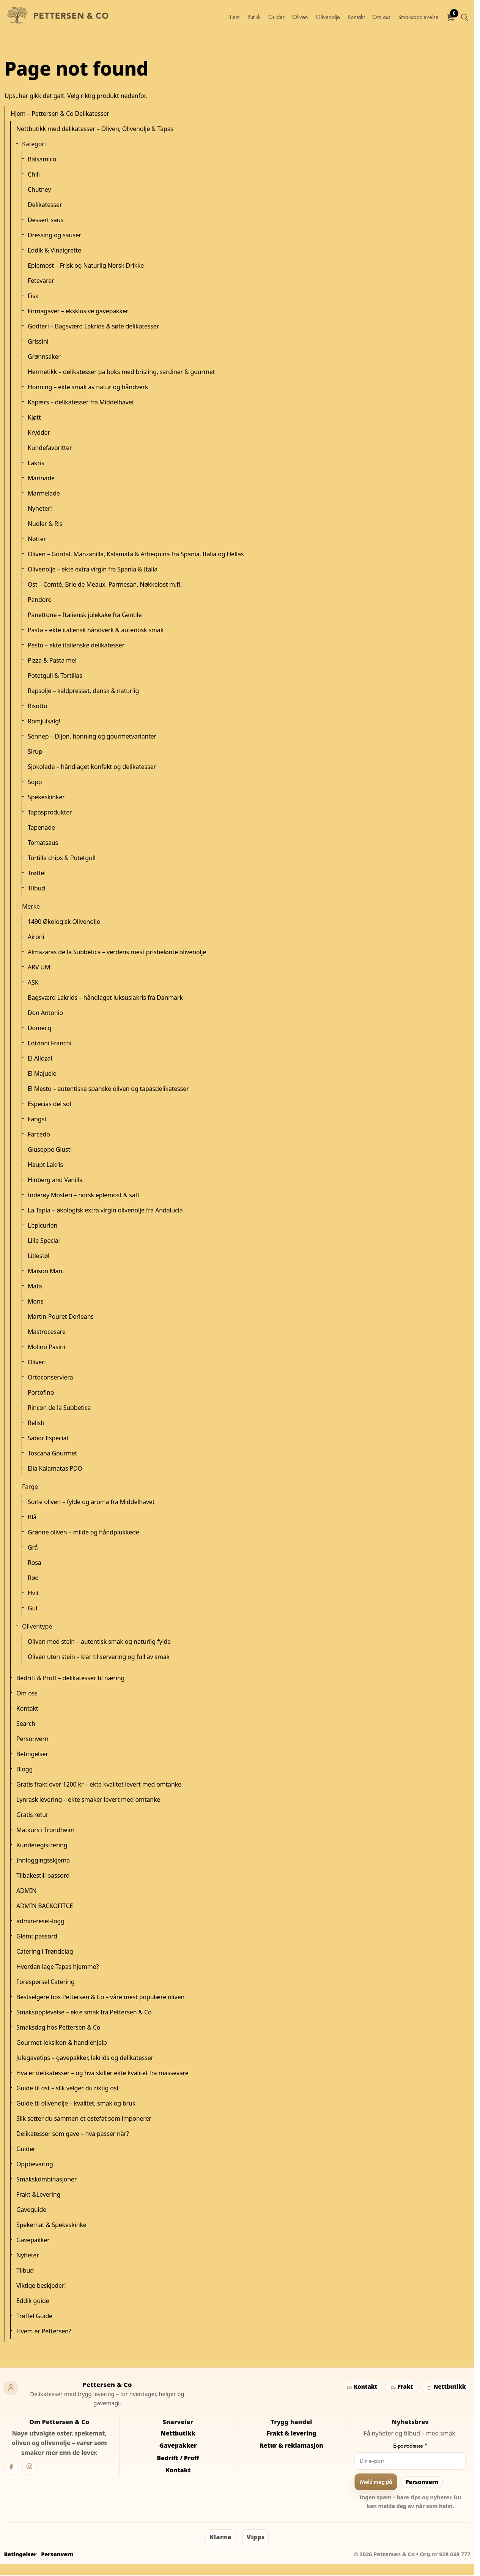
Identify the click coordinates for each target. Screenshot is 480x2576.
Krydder (39, 432)
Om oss (381, 17)
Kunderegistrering (42, 1845)
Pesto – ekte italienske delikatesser (76, 645)
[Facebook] (11, 2468)
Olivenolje (328, 17)
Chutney (39, 189)
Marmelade (44, 493)
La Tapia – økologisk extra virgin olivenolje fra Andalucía (105, 1210)
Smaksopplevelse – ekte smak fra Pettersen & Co (84, 2012)
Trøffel (37, 873)
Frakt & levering (291, 2433)
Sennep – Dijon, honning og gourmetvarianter (92, 736)
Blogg (24, 1769)
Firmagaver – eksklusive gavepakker (78, 311)
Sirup (35, 751)
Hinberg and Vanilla (55, 1180)
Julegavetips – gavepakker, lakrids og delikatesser (84, 2058)
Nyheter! (40, 508)
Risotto (37, 706)
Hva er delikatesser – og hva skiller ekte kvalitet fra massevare (102, 2073)
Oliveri (37, 1362)
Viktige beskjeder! (41, 2285)
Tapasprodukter (50, 812)
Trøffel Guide (34, 2316)
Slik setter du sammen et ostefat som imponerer (83, 2118)
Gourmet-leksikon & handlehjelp (61, 2042)
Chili (34, 174)
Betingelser (32, 1754)
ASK (33, 982)
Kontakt (356, 17)
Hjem (233, 17)
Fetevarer (41, 280)
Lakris (36, 463)
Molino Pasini (46, 1347)
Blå (32, 1517)
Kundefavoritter (50, 448)
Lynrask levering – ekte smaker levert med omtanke (88, 1799)
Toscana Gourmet (52, 1453)
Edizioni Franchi (49, 1043)
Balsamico (42, 159)
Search (25, 1723)
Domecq (39, 1028)
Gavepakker (33, 2240)
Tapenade (41, 827)
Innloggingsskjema (43, 1860)
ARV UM (39, 967)
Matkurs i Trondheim (45, 1830)
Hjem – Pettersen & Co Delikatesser (60, 113)
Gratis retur (32, 1814)
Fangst (37, 1119)
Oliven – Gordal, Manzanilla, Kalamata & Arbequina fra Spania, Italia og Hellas (136, 554)
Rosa (34, 1562)
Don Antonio (45, 1013)
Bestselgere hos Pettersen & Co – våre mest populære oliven (100, 1997)
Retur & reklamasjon (291, 2445)
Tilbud (36, 888)
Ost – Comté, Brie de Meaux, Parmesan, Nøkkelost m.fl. (105, 584)
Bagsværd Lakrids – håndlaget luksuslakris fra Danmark (105, 997)
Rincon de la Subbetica (59, 1407)
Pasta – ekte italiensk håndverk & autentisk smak (96, 630)
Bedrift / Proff (178, 2458)
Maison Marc (46, 1271)
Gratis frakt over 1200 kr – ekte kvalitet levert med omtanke (98, 1784)
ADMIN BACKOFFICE (44, 1906)
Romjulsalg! (44, 721)
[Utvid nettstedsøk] (464, 17)
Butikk (254, 17)
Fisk (33, 296)
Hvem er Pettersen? (43, 2331)
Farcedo (39, 1134)
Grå (33, 1547)
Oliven (300, 17)
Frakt (401, 2386)
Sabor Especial (48, 1438)
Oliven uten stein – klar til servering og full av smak (99, 1657)
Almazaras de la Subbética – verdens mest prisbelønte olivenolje (117, 952)
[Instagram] (29, 2468)
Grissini (38, 341)
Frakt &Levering (38, 2194)
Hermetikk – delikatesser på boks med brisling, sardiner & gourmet (121, 372)
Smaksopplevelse (418, 17)
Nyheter (27, 2255)
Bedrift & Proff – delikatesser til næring (70, 1678)
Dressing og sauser (54, 235)
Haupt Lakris (45, 1164)
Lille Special (44, 1240)
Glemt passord (36, 1936)
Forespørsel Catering (45, 1982)
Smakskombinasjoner (46, 2179)
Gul (32, 1608)
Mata (35, 1286)
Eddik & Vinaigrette (54, 250)
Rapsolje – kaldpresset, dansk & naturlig (83, 691)
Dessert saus (45, 220)
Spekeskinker (46, 797)
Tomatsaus (43, 842)
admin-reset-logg (40, 1921)
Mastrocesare (47, 1331)
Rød (33, 1578)
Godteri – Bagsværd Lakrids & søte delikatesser (93, 326)
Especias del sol (49, 1104)
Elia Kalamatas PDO (55, 1468)
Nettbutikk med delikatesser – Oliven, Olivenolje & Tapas (94, 129)
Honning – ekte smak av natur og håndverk (88, 387)
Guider (276, 17)
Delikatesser (45, 204)
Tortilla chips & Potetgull (62, 858)
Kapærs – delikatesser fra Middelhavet (81, 402)
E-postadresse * (410, 2445)
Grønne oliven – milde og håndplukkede (83, 1532)
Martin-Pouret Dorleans (61, 1316)
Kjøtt (34, 417)
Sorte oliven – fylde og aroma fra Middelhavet (91, 1502)
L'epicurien (42, 1225)
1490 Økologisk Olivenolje (64, 921)
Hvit (33, 1593)
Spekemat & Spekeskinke (51, 2225)
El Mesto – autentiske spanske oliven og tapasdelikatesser (108, 1088)
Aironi (36, 937)
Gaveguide (31, 2209)
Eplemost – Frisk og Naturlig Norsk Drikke (86, 265)
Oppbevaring (34, 2164)
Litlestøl (38, 1256)
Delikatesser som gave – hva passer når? (72, 2133)
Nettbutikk (446, 2386)
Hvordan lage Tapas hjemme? (57, 1966)
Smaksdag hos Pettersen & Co (58, 2027)
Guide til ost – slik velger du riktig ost (67, 2088)
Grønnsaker (44, 356)
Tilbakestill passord (42, 1875)
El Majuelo (42, 1073)
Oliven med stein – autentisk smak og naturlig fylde (99, 1641)
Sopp (35, 782)
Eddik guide (32, 2301)
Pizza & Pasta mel (52, 660)
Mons (35, 1301)
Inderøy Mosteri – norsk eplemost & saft (84, 1195)
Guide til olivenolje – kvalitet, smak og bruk (75, 2103)
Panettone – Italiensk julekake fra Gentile (85, 615)
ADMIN (26, 1890)
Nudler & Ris (45, 523)
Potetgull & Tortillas (55, 675)
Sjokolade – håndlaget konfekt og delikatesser (92, 766)
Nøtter (37, 539)
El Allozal (40, 1058)
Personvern (32, 1739)
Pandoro (40, 599)
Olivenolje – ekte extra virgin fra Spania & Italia (92, 569)
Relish (36, 1423)
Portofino (41, 1392)
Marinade (41, 478)
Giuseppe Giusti (50, 1149)
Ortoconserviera (50, 1377)
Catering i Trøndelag (44, 1951)
